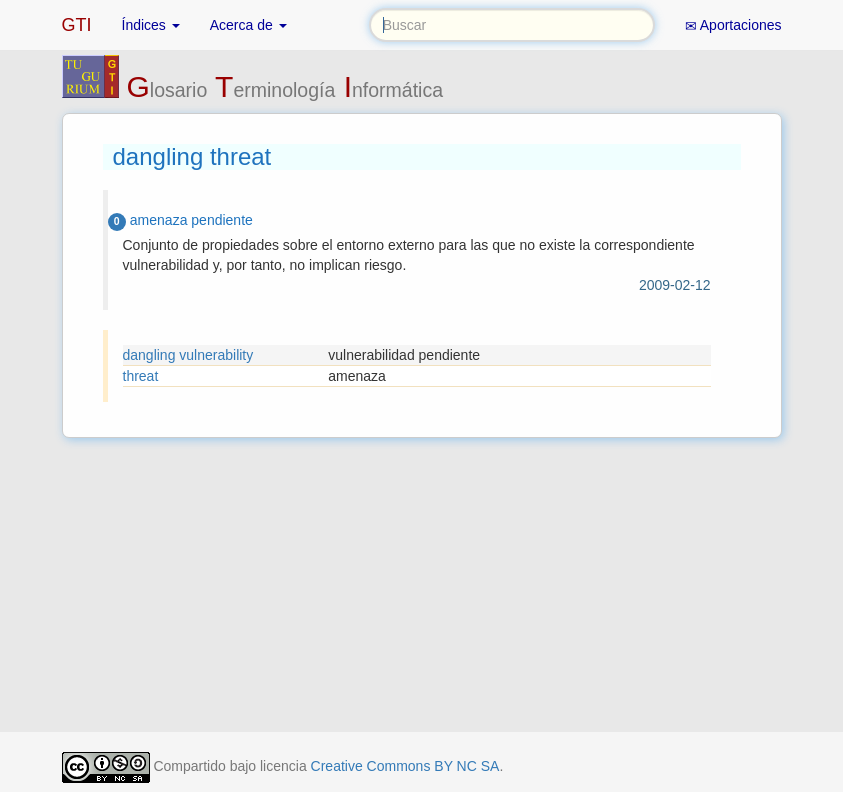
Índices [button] (151, 25)
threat (141, 376)
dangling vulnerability (188, 355)
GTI (77, 25)
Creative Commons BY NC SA (405, 766)
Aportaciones (733, 25)
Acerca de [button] (248, 25)
